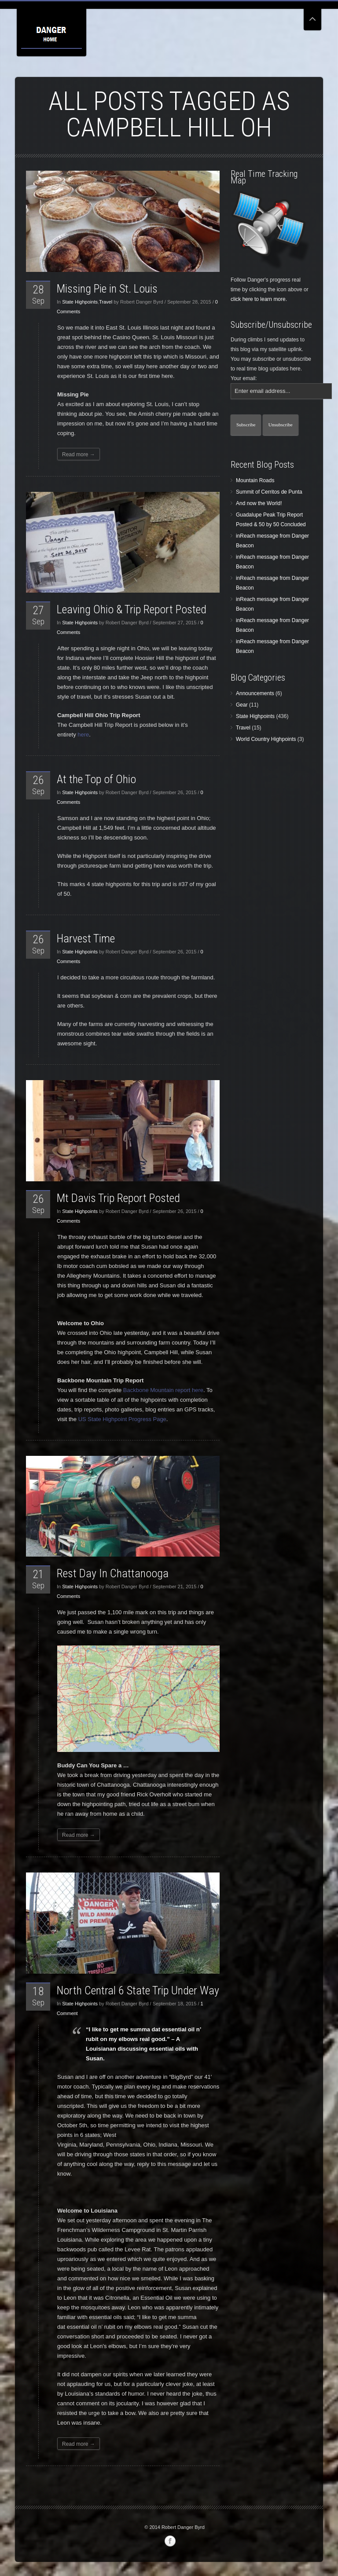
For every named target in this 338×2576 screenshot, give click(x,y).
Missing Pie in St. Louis (107, 288)
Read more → (78, 454)
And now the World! (259, 503)
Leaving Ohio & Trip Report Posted (131, 609)
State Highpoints (80, 301)
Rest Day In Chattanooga (113, 1573)
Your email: (244, 378)
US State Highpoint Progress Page (122, 1419)
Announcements (255, 693)
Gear (242, 705)
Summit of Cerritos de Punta (269, 492)
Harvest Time (86, 938)
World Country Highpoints (266, 739)
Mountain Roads (255, 480)
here (83, 734)
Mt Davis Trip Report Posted (118, 1198)
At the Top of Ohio (96, 779)
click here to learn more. (259, 299)
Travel (105, 301)
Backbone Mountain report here (163, 1390)
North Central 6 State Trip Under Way (138, 1990)
